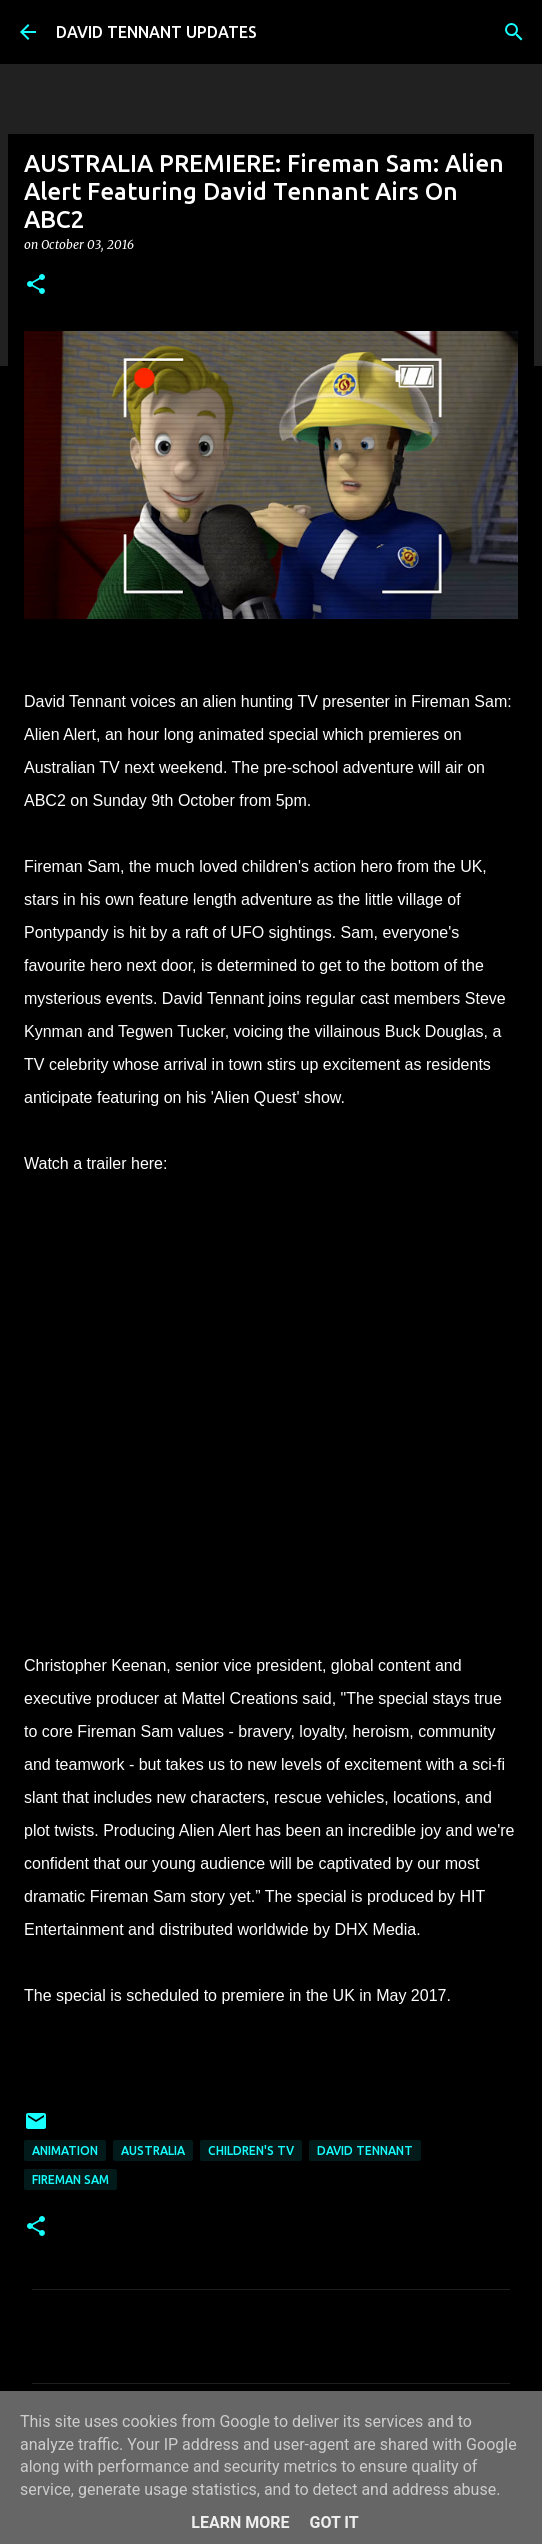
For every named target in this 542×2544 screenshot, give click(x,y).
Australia (153, 2150)
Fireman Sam (70, 2179)
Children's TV (251, 2150)
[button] (36, 285)
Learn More (240, 2522)
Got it (333, 2522)
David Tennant (365, 2150)
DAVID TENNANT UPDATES (156, 32)
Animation (65, 2150)
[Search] (514, 32)
